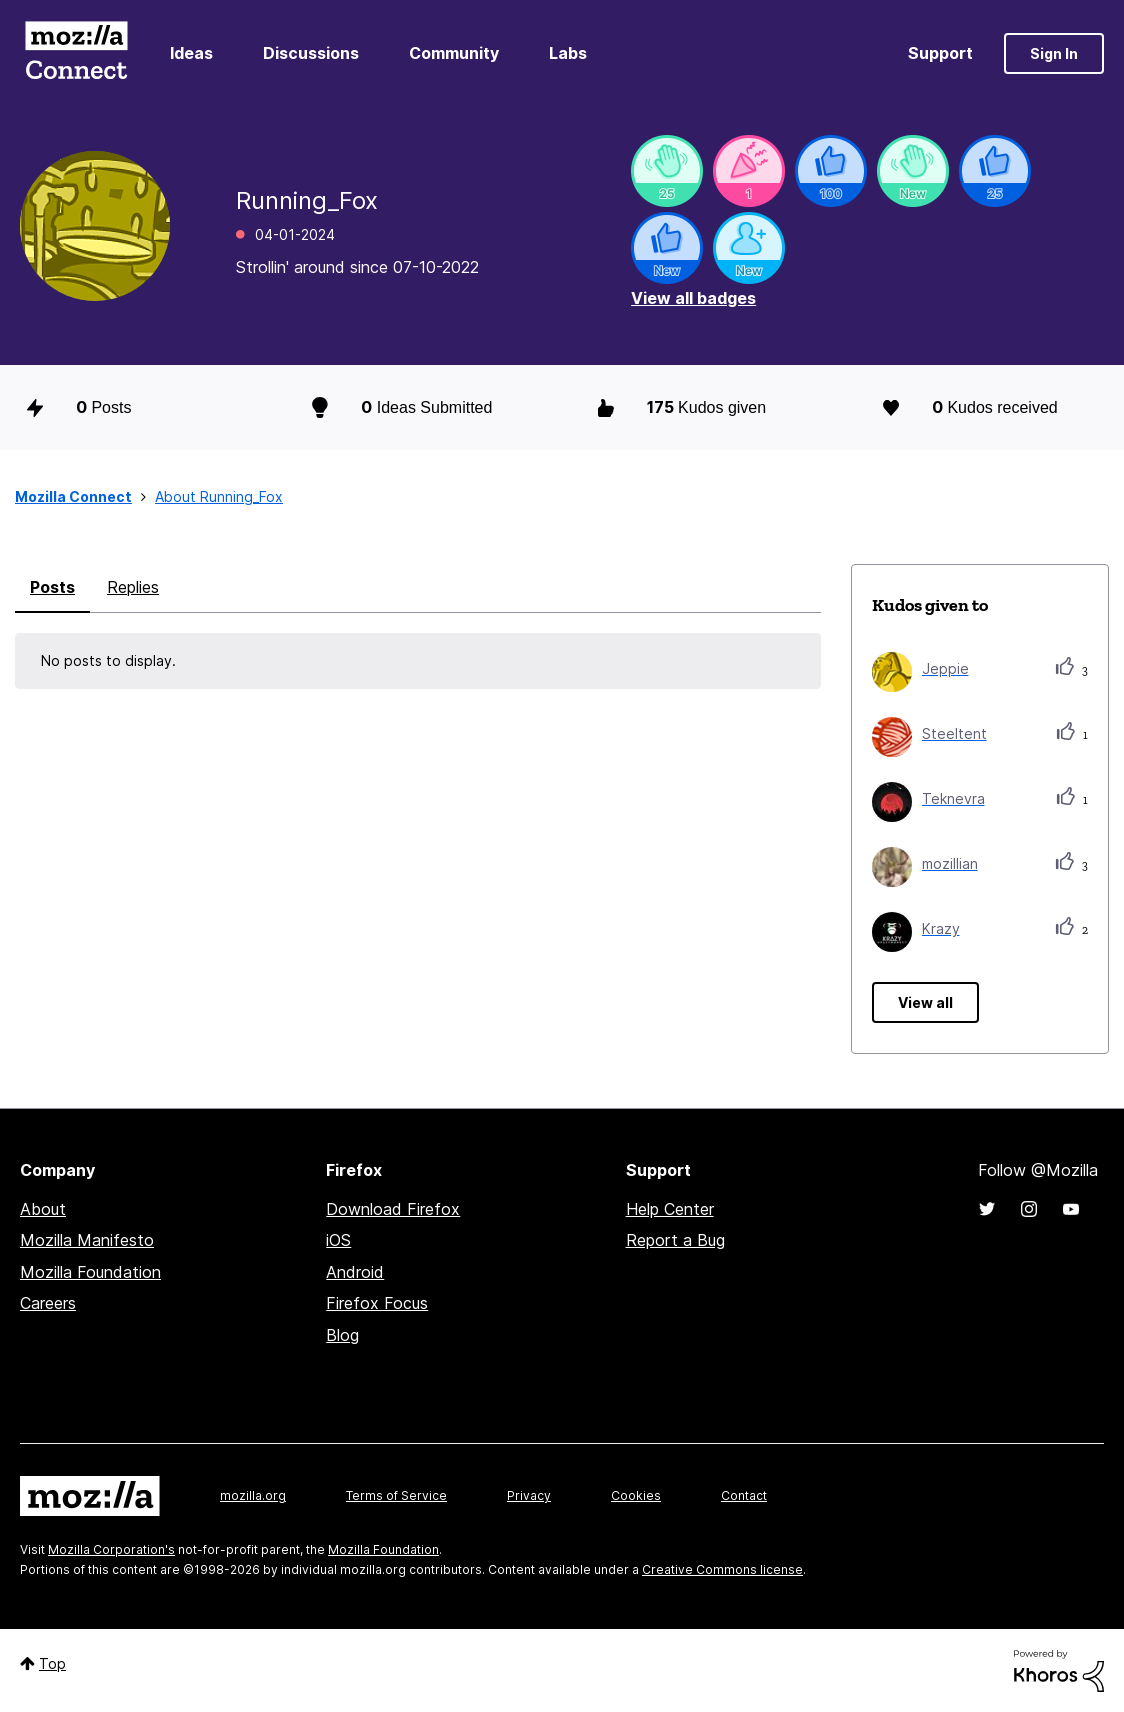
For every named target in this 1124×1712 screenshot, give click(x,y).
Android (355, 1272)
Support (940, 53)
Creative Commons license (722, 1569)
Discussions (311, 53)
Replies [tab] (133, 587)
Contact (744, 1495)
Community (454, 53)
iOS (338, 1240)
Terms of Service (396, 1495)
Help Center (670, 1209)
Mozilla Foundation (90, 1272)
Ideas (191, 53)
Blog (342, 1335)
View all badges (693, 298)
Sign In (1054, 53)
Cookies (636, 1495)
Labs (568, 53)
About (43, 1209)
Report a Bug (675, 1240)
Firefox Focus (377, 1303)
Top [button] (52, 1663)
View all (925, 1002)
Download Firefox (393, 1209)
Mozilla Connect (76, 53)
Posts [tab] (52, 587)
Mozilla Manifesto (87, 1240)
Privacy (529, 1495)
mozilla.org (253, 1495)
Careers (48, 1303)
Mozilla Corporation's (111, 1549)
